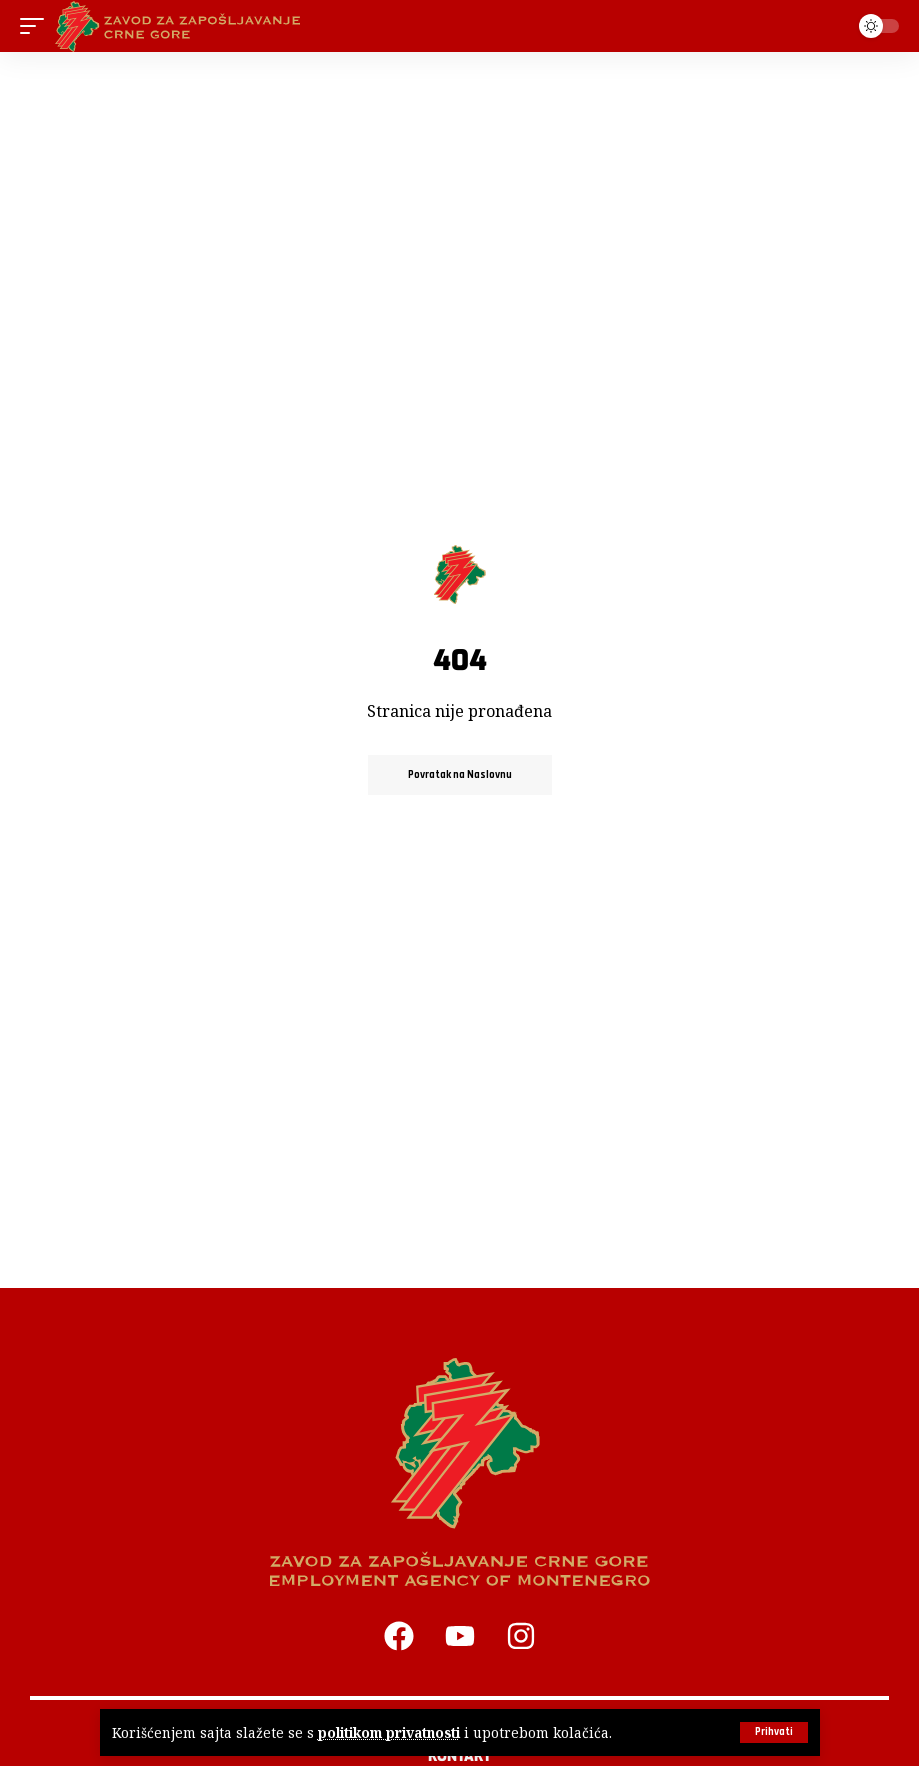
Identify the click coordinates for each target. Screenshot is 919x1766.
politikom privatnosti (389, 1732)
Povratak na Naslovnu (460, 775)
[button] (774, 1732)
